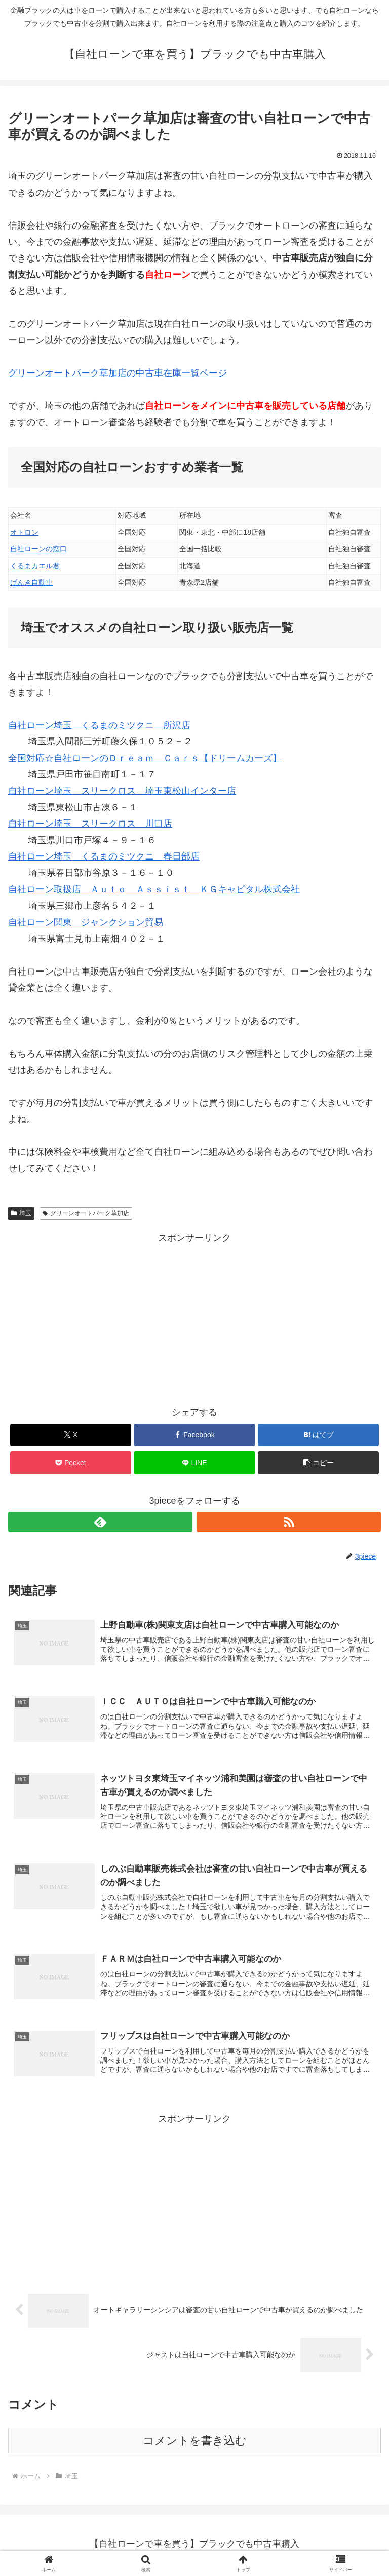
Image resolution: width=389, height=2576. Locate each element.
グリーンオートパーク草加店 (86, 1213)
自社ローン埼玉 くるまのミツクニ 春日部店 (104, 856)
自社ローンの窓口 (38, 549)
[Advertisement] (194, 1317)
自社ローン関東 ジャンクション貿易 (85, 922)
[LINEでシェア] (194, 1462)
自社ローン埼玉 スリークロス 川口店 (90, 823)
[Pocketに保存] (70, 1462)
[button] (318, 1462)
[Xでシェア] (70, 1435)
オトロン (24, 532)
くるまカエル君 (35, 566)
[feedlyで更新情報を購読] (100, 1522)
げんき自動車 (31, 582)
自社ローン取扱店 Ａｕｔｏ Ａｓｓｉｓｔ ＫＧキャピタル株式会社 (154, 889)
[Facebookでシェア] (194, 1435)
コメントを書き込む (195, 2443)
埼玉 (21, 1213)
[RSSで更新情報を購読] (289, 1522)
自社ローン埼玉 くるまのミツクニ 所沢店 (99, 725)
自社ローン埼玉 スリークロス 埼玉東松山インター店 (122, 791)
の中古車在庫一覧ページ (117, 373)
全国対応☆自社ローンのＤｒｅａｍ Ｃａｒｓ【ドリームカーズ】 (145, 758)
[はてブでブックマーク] (318, 1435)
